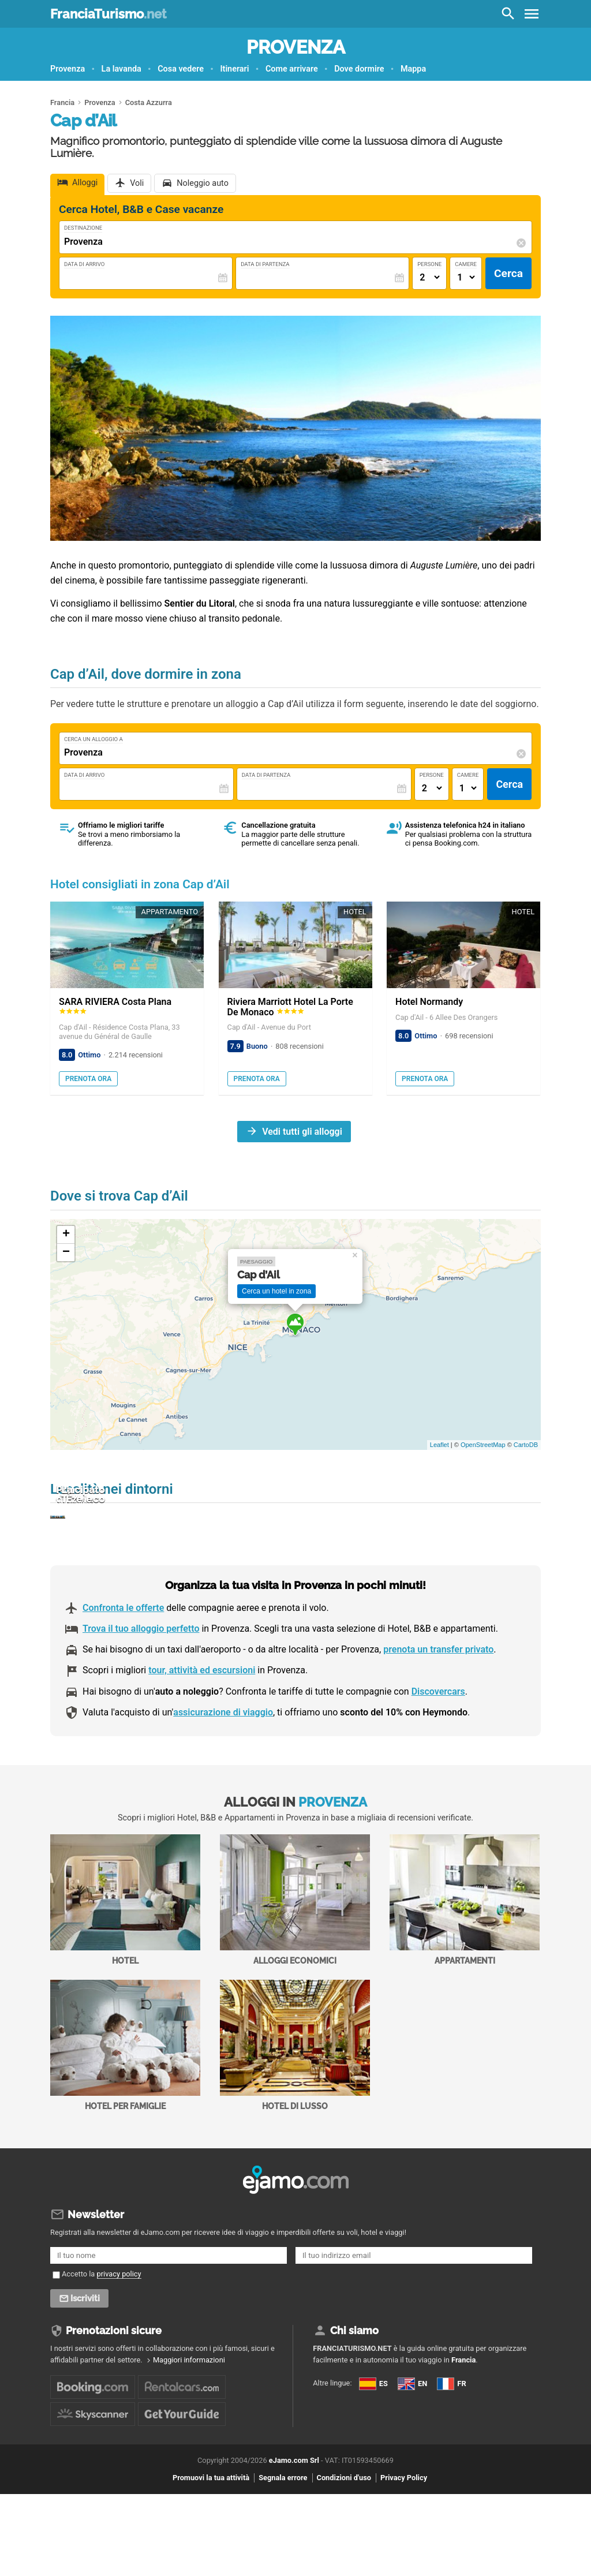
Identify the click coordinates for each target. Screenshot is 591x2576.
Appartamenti (465, 1961)
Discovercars (438, 1753)
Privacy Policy (403, 2540)
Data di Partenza (265, 264)
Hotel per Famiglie (125, 2107)
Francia (463, 2421)
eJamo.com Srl (294, 2522)
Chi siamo (354, 2392)
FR (451, 2445)
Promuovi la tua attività (211, 2540)
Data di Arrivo (84, 264)
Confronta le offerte (123, 1669)
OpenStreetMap (483, 1444)
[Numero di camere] (466, 277)
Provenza (295, 47)
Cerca (508, 273)
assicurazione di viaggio (223, 1774)
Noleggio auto (203, 183)
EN (412, 2445)
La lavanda (121, 69)
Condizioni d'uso (344, 2540)
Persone (429, 264)
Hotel (125, 1961)
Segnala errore (283, 2540)
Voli (137, 183)
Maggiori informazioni (189, 2421)
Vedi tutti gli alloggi (302, 1131)
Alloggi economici (295, 1961)
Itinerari (234, 69)
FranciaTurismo (108, 13)
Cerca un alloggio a (93, 739)
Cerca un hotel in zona (276, 1291)
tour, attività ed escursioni (201, 1732)
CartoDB (526, 1444)
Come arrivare (291, 69)
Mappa (413, 69)
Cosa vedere (181, 69)
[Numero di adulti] (429, 277)
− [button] (66, 1252)
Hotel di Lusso (295, 2107)
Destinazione (83, 228)
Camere (466, 264)
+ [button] (66, 1234)
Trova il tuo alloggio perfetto (141, 1690)
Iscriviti (85, 2360)
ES (373, 2445)
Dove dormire (359, 69)
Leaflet (439, 1444)
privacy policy (119, 2335)
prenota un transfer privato (438, 1711)
